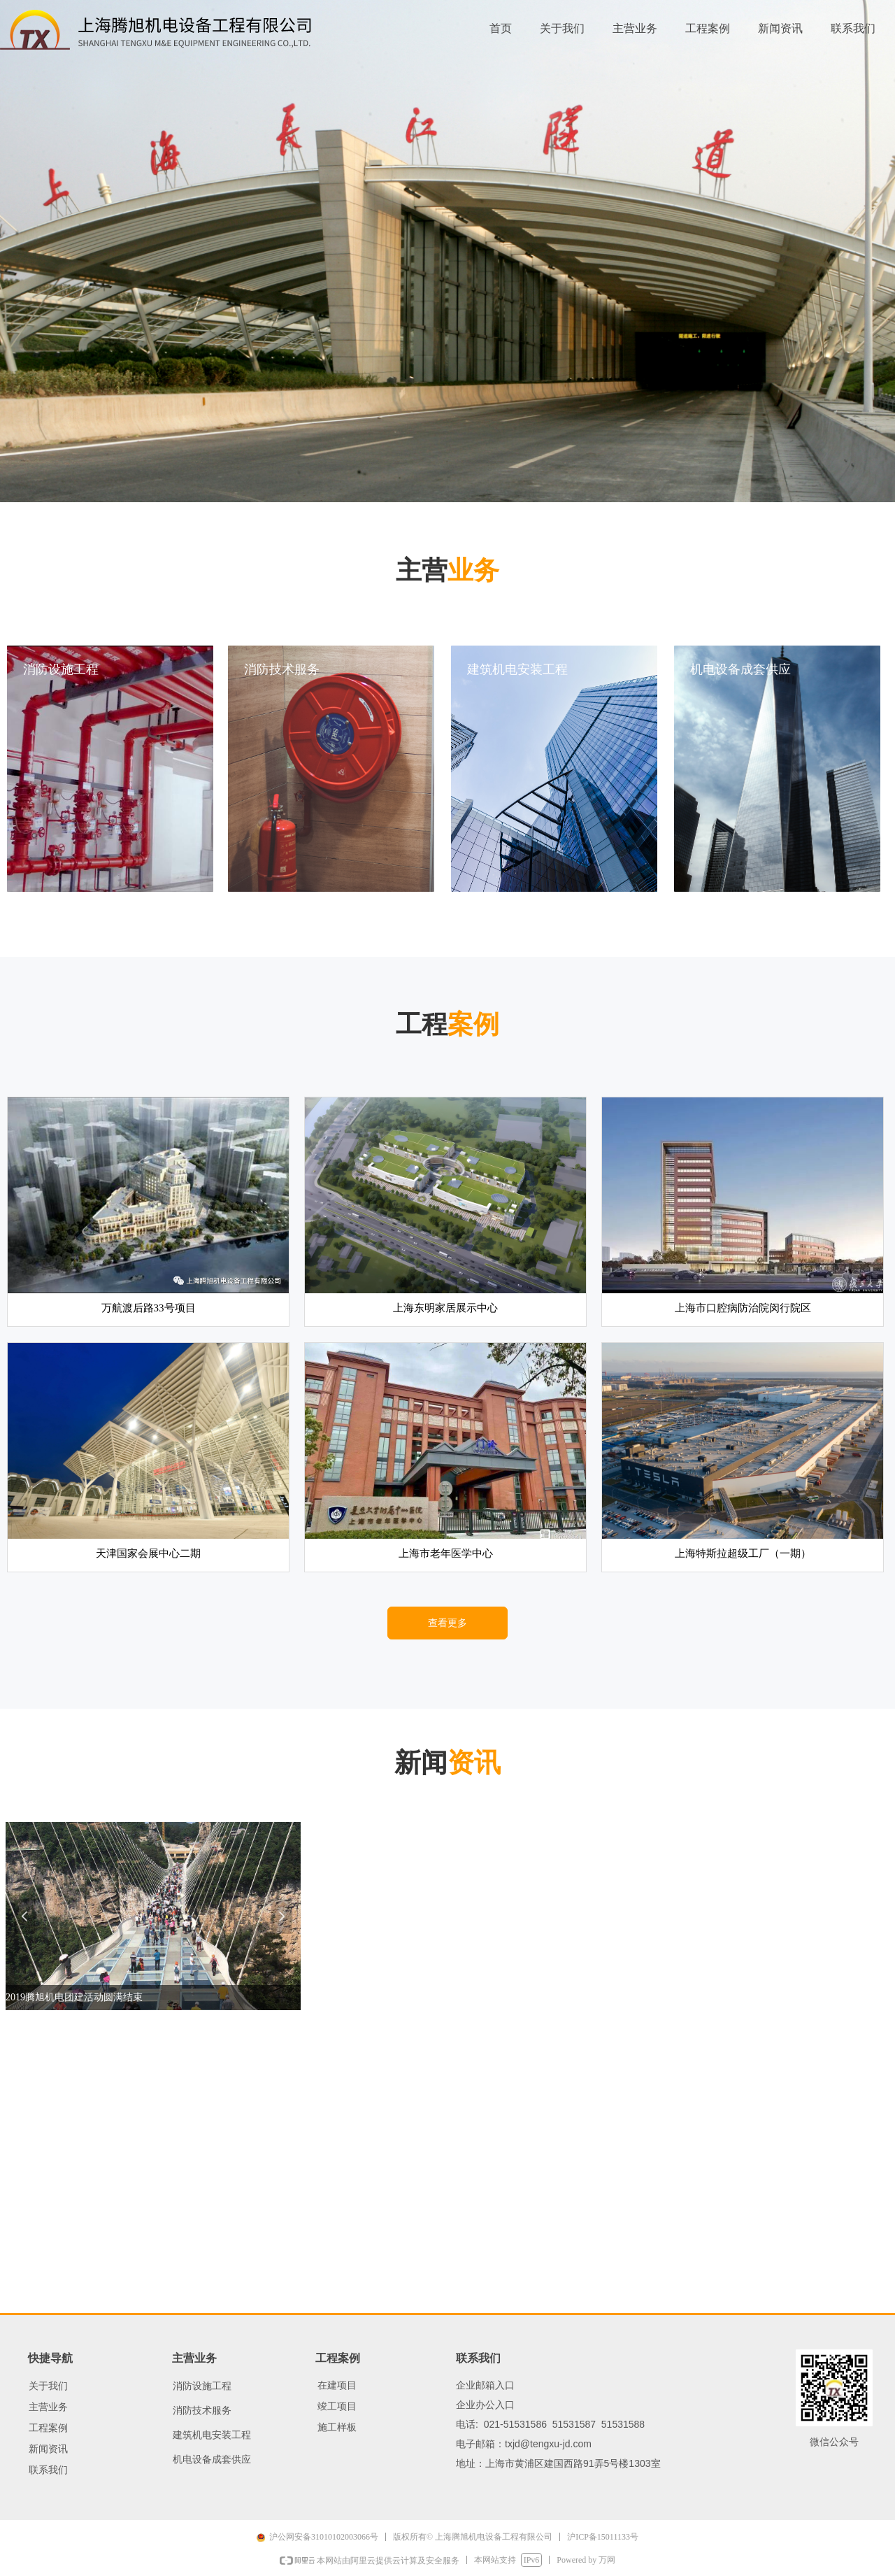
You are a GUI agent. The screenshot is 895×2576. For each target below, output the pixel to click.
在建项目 (337, 2385)
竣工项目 (337, 2406)
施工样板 (337, 2427)
